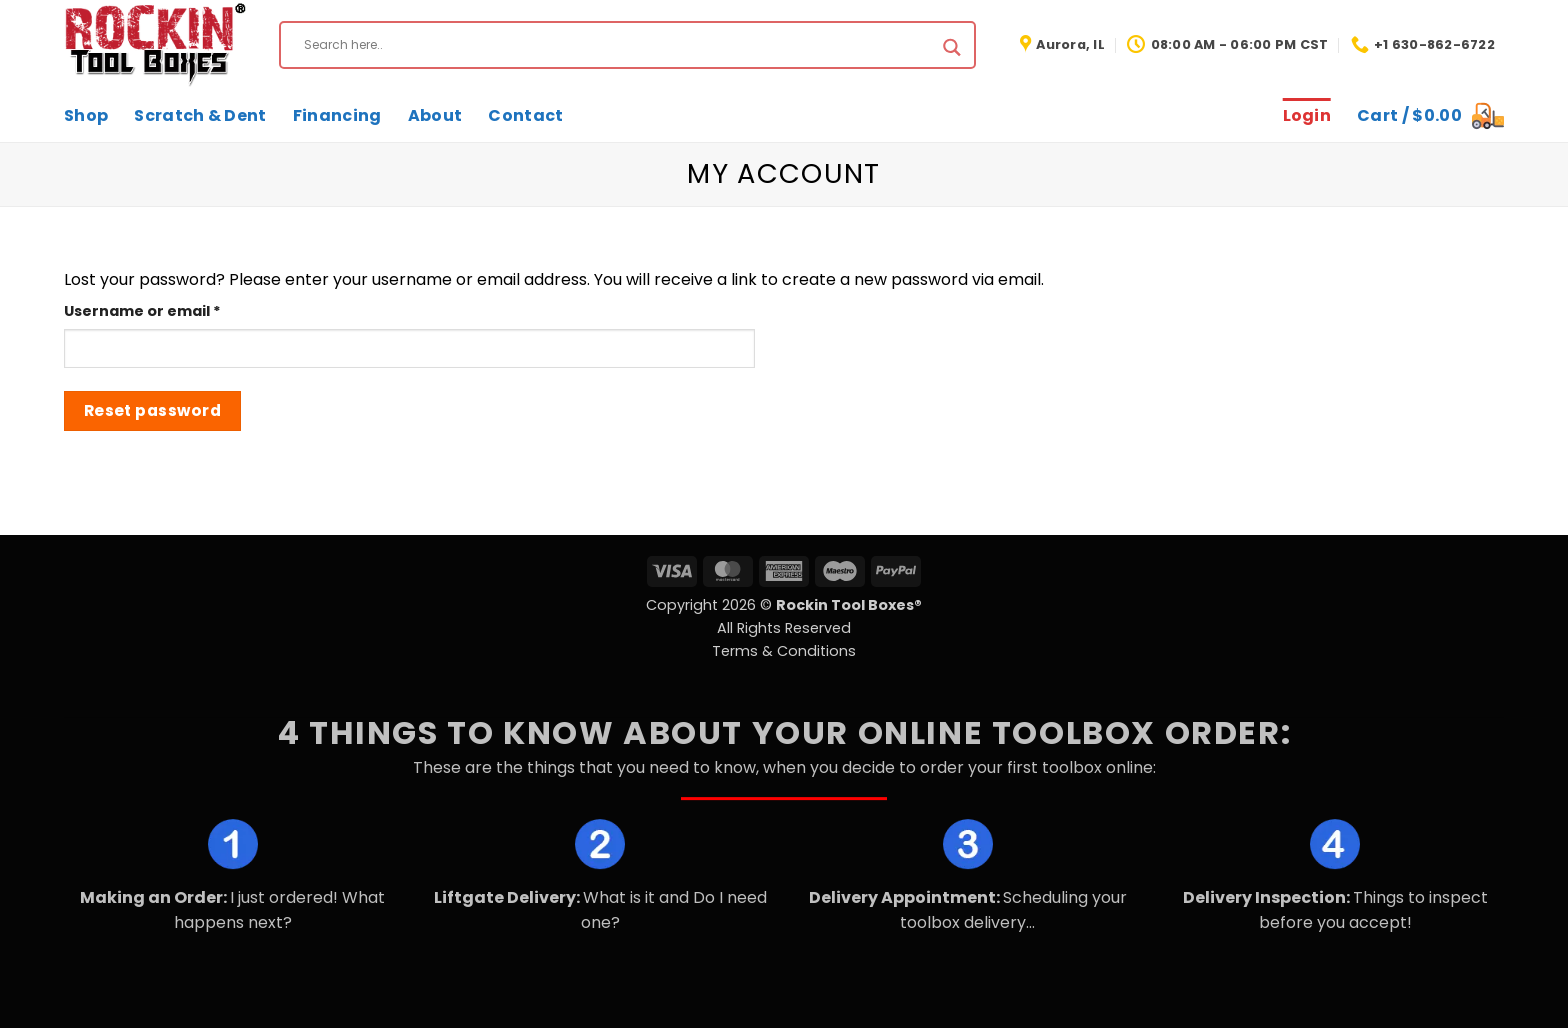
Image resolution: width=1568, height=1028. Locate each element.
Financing (337, 115)
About (435, 115)
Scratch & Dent (200, 115)
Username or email (177, 310)
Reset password (153, 410)
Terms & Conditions (784, 651)
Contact (525, 115)
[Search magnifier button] (952, 47)
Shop (86, 115)
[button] (1430, 116)
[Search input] (618, 45)
